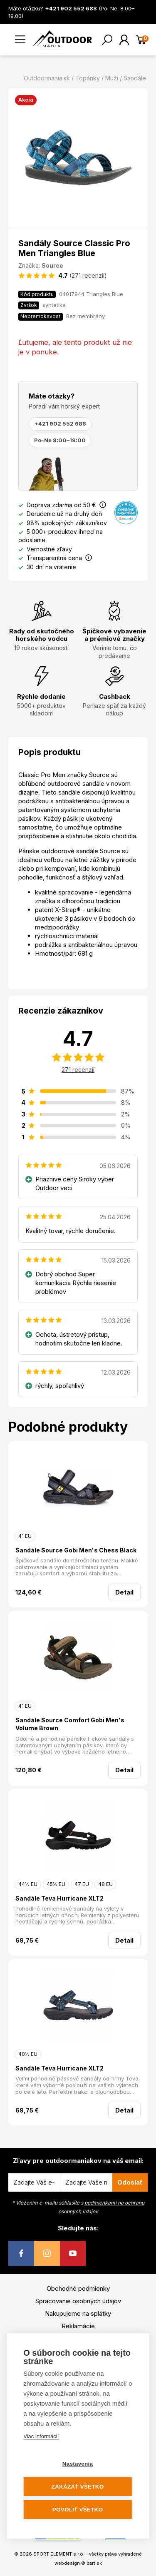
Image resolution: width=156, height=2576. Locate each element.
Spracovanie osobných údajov (78, 2301)
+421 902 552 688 (60, 423)
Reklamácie (78, 2326)
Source (52, 265)
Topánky (87, 78)
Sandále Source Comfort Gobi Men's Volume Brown (69, 1724)
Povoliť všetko (77, 2509)
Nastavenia (77, 2464)
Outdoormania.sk (47, 78)
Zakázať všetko (78, 2487)
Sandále (135, 78)
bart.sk (94, 2563)
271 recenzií (78, 1069)
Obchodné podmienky (78, 2288)
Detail (124, 1592)
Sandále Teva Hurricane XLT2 (59, 1898)
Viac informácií (41, 2436)
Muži (111, 78)
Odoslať (130, 2182)
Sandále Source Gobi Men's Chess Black (75, 1550)
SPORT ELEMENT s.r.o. (58, 2554)
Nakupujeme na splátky (78, 2313)
